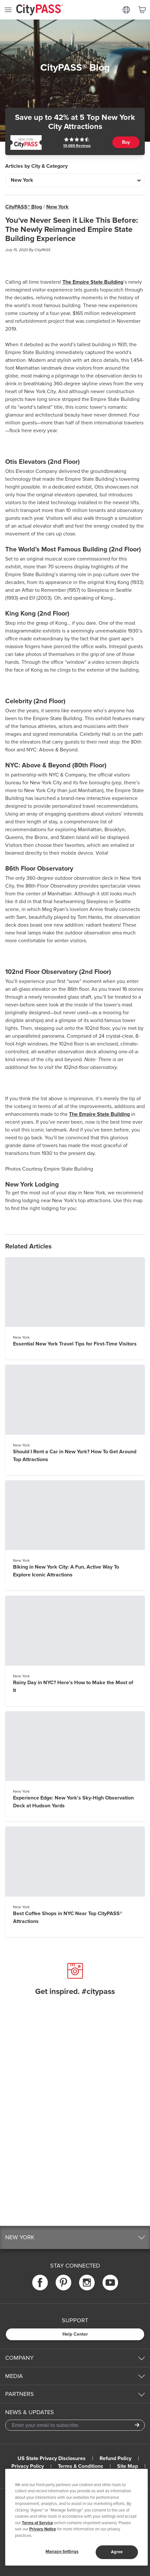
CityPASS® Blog (23, 207)
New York (57, 207)
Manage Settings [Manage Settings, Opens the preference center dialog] (62, 2551)
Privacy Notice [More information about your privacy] (42, 2529)
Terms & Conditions (80, 2466)
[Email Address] (75, 2425)
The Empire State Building (92, 282)
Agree (117, 2552)
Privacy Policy (27, 2466)
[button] (75, 2237)
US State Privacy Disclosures (52, 2458)
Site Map (127, 2466)
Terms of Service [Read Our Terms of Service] (37, 2523)
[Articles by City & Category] (75, 180)
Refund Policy (115, 2458)
